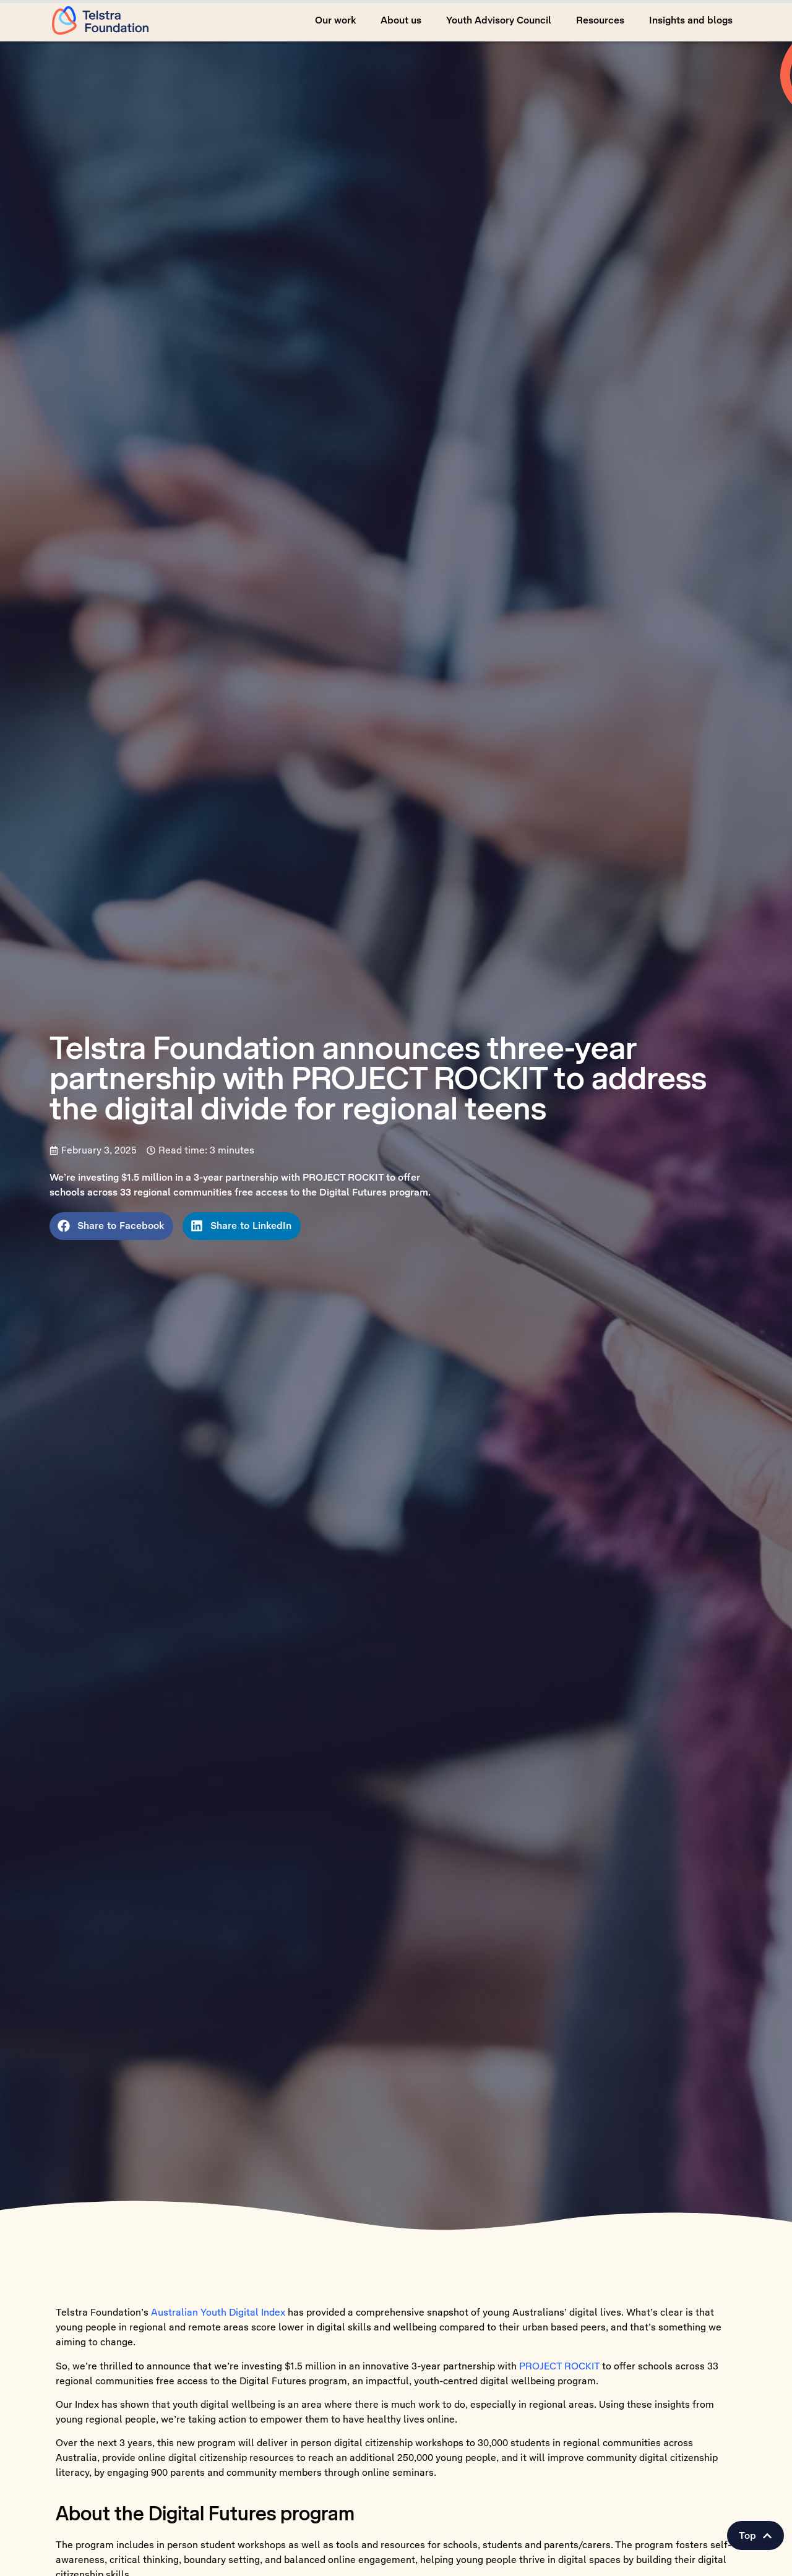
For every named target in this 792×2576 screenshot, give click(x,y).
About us (401, 20)
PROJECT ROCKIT (559, 2366)
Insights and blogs (691, 20)
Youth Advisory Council (498, 20)
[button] (755, 2536)
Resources (600, 20)
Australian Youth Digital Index (218, 2312)
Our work (335, 20)
